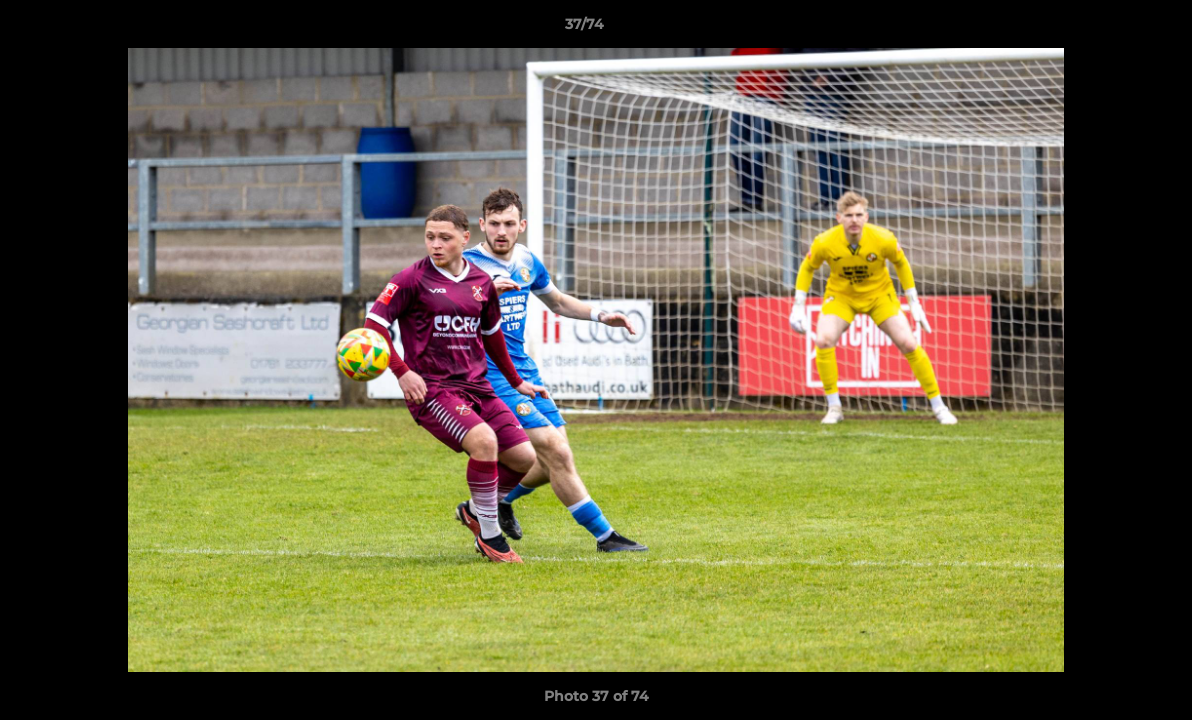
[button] (1108, 29)
